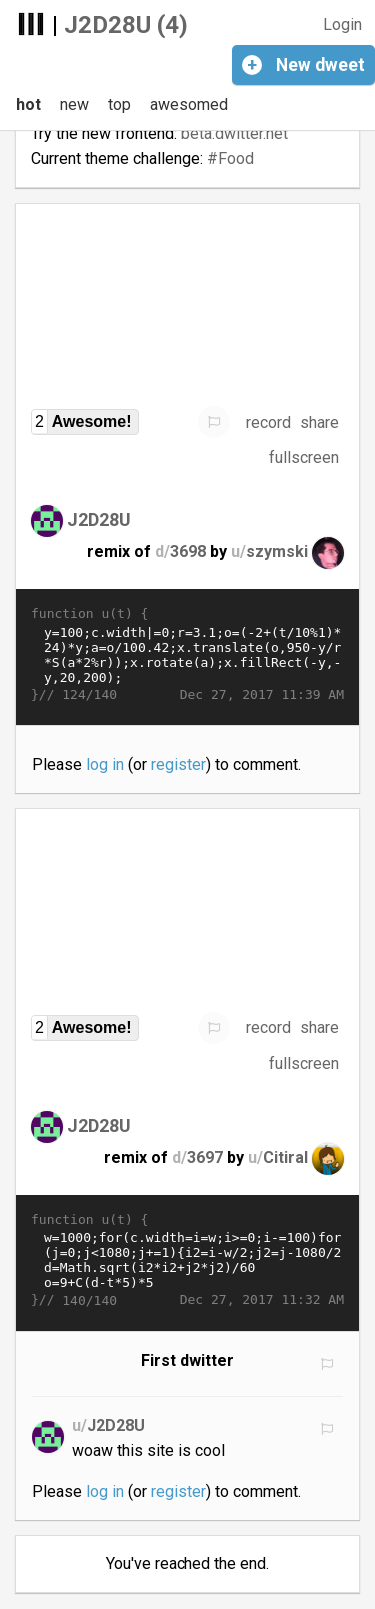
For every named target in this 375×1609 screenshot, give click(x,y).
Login (342, 24)
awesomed (189, 104)
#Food (230, 158)
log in (105, 764)
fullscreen (304, 457)
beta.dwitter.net (234, 133)
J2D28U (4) (126, 25)
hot (28, 104)
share (319, 422)
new (74, 104)
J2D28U (99, 519)
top (119, 104)
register (178, 764)
